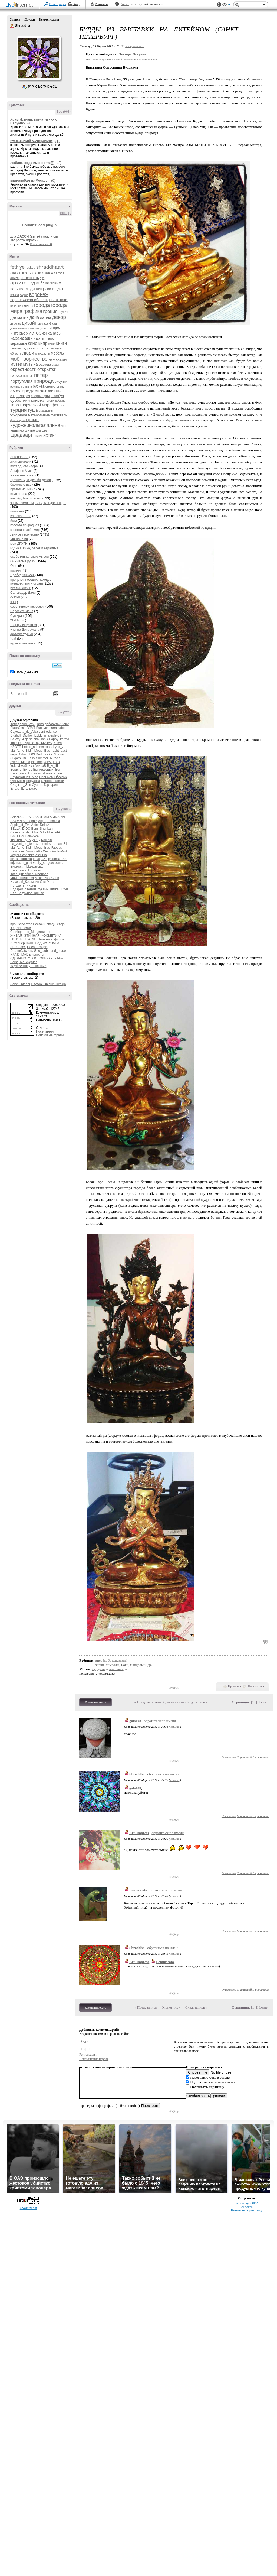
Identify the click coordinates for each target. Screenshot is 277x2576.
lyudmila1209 (57, 859)
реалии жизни (20, 588)
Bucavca (42, 728)
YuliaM (15, 766)
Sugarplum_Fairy (22, 758)
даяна (45, 317)
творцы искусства (23, 625)
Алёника (27, 766)
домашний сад (47, 323)
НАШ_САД (34, 943)
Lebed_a (28, 747)
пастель (28, 375)
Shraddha (12, 26)
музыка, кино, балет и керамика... (35, 548)
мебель (57, 353)
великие (53, 283)
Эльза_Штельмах (23, 788)
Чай (13, 639)
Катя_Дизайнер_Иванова (29, 874)
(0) (30, 123)
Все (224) (64, 712)
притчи (15, 570)
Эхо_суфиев (28, 962)
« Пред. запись (145, 1702)
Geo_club (41, 951)
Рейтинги (101, 4)
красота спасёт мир (25, 530)
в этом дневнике (26, 672)
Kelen (57, 743)
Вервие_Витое (21, 769)
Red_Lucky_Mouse (50, 754)
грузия (63, 312)
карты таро (44, 338)
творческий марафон (39, 405)
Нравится (234, 1686)
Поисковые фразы (50, 1035)
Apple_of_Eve (20, 825)
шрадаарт (21, 435)
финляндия (17, 420)
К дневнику (171, 1702)
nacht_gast (59, 750)
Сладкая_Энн (20, 785)
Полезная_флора (51, 939)
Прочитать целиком (99, 59)
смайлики (124, 2067)
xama (59, 863)
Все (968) (64, 111)
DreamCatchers (21, 951)
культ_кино (51, 943)
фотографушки (21, 634)
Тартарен (51, 785)
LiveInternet (20, 5)
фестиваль (59, 415)
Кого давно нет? (22, 724)
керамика (18, 343)
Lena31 (61, 844)
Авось (125, 4)
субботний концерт (28, 400)
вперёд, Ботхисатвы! (25, 498)
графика (32, 311)
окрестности (23, 369)
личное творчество (24, 534)
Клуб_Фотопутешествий (28, 966)
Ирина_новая (52, 773)
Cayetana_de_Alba (24, 732)
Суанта (37, 785)
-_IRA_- (28, 817)
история (38, 333)
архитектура (24, 282)
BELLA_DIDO (20, 828)
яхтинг (49, 435)
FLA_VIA (53, 832)
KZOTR (15, 747)
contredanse (48, 732)
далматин (19, 317)
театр (63, 405)
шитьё (30, 430)
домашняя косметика (24, 328)
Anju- (42, 821)
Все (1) (65, 213)
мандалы (42, 353)
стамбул (57, 396)
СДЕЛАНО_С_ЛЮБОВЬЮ (30, 958)
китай (51, 343)
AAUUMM (41, 817)
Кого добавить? (49, 724)
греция (50, 311)
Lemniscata (44, 747)
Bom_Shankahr (42, 828)
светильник (54, 386)
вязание (15, 305)
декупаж (15, 323)
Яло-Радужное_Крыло (27, 893)
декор (59, 317)
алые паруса (54, 273)
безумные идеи (21, 484)
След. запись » (196, 1702)
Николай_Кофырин (24, 882)
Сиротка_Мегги (52, 781)
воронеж (38, 294)
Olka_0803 (27, 754)
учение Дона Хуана (24, 629)
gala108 (135, 1721)
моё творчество (29, 359)
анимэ (14, 278)
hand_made (57, 951)
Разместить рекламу (246, 2210)
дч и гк (45, 328)
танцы (14, 620)
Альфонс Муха (21, 471)
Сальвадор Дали (23, 593)
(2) (59, 163)
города (42, 305)
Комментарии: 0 (41, 244)
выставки (58, 299)
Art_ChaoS (18, 947)
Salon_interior (20, 984)
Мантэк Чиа (19, 539)
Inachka (16, 743)
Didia (42, 832)
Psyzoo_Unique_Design (48, 984)
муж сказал (57, 359)
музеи (16, 364)
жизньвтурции (20, 461)
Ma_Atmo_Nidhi (21, 750)
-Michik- (16, 817)
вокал (14, 295)
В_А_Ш (52, 766)
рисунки (60, 381)
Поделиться (256, 1686)
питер (41, 375)
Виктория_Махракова (26, 866)
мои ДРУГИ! (19, 544)
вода (57, 288)
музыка (30, 364)
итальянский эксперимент (31, 141)
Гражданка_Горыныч (26, 773)
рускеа (38, 386)
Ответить (229, 1757)
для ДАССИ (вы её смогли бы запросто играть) (34, 238)
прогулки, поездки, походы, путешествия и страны (30, 581)
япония (38, 435)
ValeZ (48, 762)
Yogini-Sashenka (22, 855)
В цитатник (260, 1757)
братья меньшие (22, 489)
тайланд (60, 400)
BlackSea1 (18, 728)
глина (27, 305)
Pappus (56, 847)
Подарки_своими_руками (29, 889)
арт (42, 278)
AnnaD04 (53, 821)
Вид (226, 5)
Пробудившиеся (22, 575)
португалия (21, 381)
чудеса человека (22, 643)
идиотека (17, 511)
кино (33, 343)
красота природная (24, 525)
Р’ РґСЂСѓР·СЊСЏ (42, 87)
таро (14, 405)
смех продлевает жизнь (35, 391)
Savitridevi (17, 851)
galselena (32, 739)
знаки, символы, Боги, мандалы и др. (38, 503)
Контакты (246, 2206)
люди (28, 353)
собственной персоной (27, 606)
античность (30, 278)
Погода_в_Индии (23, 885)
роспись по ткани (21, 386)
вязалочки (23, 928)
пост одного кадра (24, 466)
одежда (45, 364)
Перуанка (33, 781)
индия (55, 328)
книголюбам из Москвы (29, 181)
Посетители (45, 1031)
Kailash (46, 840)
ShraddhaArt (19, 457)
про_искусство (21, 924)
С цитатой (244, 1757)
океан (55, 364)
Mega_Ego (42, 750)
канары (54, 333)
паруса (16, 375)
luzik (44, 859)
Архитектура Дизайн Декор (30, 480)
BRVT (31, 728)
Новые (262, 1702)
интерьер (19, 333)
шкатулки (41, 430)
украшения (46, 410)
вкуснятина (18, 494)
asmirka (41, 855)
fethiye (17, 267)
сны (13, 602)
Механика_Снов (47, 878)
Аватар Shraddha (38, 58)
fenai (36, 859)
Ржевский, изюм (22, 475)
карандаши (21, 338)
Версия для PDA (246, 2203)
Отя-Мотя (17, 781)
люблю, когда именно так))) (32, 163)
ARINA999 (57, 817)
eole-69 (55, 735)
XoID (56, 762)
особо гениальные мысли (29, 557)
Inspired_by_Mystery (37, 743)
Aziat (65, 724)
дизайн (30, 323)
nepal (14, 754)
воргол (24, 295)
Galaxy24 (17, 739)
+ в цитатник (134, 46)
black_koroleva (21, 859)
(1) (57, 141)
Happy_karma (59, 739)
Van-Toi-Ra (34, 851)
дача (34, 317)
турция (18, 410)
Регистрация (57, 4)
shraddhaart (50, 267)
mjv (12, 863)
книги (61, 343)
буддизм (98, 1669)
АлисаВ (40, 766)
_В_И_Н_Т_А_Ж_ (23, 939)
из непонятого (20, 516)
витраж (43, 288)
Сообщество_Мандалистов (30, 932)
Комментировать (95, 1702)
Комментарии (49, 19)
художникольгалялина (35, 425)
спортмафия (40, 396)
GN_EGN (17, 836)
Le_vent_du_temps (24, 844)
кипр (43, 343)
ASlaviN (16, 821)
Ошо (13, 566)
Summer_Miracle (48, 758)
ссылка (174, 1726)
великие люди (22, 289)
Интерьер (17, 943)
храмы (32, 419)
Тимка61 (55, 889)
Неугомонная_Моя (24, 777)
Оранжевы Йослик (53, 777)
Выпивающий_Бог (47, 769)
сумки (50, 400)
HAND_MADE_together (27, 954)
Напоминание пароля (93, 2059)
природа (44, 381)
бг (42, 283)
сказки (15, 597)
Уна (65, 889)
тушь (33, 410)
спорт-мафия (20, 396)
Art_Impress (139, 1833)
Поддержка (219, 4)
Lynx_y (58, 747)
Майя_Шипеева (22, 878)
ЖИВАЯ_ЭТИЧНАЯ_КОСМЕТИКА (35, 935)
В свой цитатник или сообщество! (136, 59)
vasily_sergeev (43, 863)
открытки (47, 369)
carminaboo (58, 728)
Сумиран (17, 616)
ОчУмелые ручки (23, 561)
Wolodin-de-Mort (55, 851)
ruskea (30, 268)
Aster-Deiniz (40, 825)
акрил (38, 272)
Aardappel (29, 821)
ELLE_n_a (42, 735)
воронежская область (29, 300)
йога (13, 521)
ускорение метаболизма (30, 415)
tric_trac (37, 762)
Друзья (29, 19)
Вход (76, 4)
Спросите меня (21, 611)
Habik (44, 739)
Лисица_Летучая (132, 54)
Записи (15, 19)
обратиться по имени (160, 1721)
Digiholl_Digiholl (21, 735)
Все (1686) (63, 809)
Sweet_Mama (20, 762)
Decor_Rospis (37, 947)
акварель (20, 272)
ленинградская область (29, 348)
